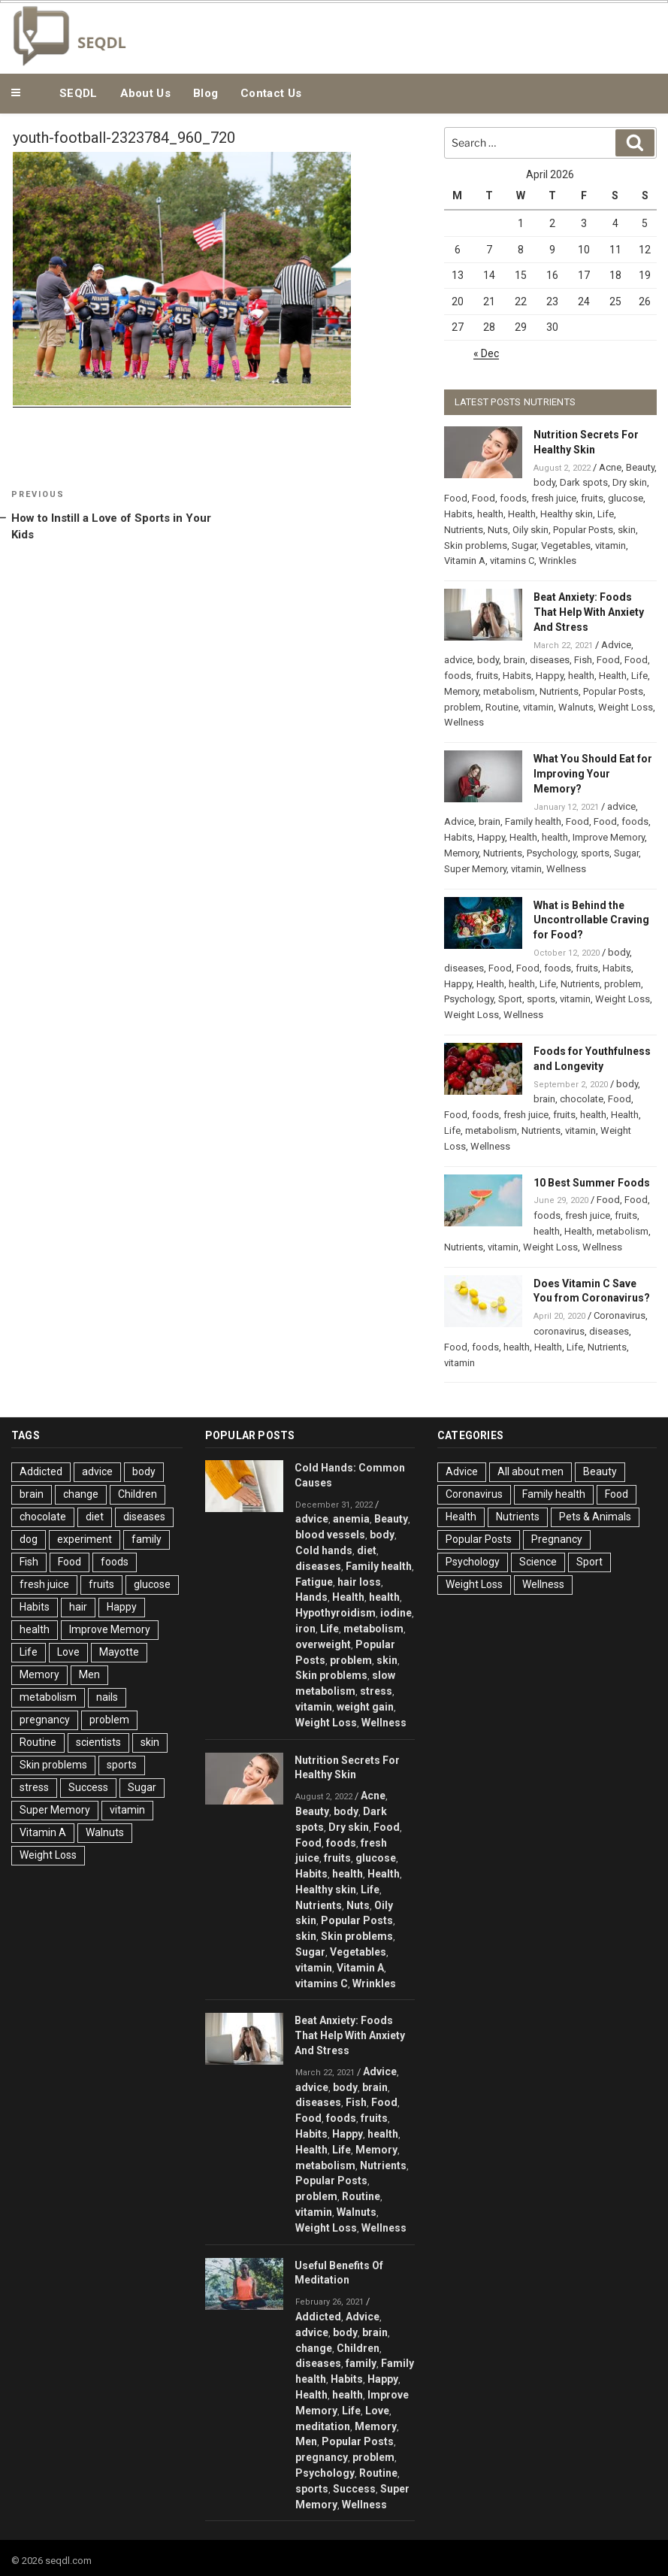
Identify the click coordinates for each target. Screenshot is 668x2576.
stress (34, 1787)
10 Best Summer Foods (591, 1183)
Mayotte (119, 1652)
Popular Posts (583, 529)
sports (595, 853)
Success (88, 1787)
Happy (550, 675)
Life (605, 514)
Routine (501, 707)
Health (522, 514)
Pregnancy (556, 1539)
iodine (396, 1613)
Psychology (551, 853)
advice (458, 659)
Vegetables (566, 545)
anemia (351, 1519)
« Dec (486, 353)
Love (68, 1652)
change (80, 1494)
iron (305, 1629)
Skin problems (475, 545)
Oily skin (530, 529)
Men (89, 1674)
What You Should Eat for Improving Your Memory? (592, 774)
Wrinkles (557, 560)
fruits (592, 498)
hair (78, 1607)
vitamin (610, 545)
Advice (616, 644)
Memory (461, 691)
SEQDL (78, 93)
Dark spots (584, 482)
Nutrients (463, 529)
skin (627, 529)
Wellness (464, 722)
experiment (84, 1539)
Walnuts (576, 707)
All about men (530, 1471)
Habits (458, 514)
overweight (323, 1644)
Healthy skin (566, 514)
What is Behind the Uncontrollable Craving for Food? (591, 920)
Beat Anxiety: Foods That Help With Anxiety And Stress (588, 612)
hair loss (359, 1582)
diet (95, 1517)
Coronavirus (619, 1315)
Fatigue (314, 1582)
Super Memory (475, 868)
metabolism (509, 691)
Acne (610, 467)
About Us (145, 93)
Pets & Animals (595, 1517)
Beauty (640, 467)
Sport (510, 999)
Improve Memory (609, 837)
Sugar (524, 545)
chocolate (581, 1099)
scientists (98, 1742)
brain (514, 659)
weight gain (365, 1707)
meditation (322, 2426)
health (490, 514)
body (544, 482)
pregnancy (45, 1720)
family (146, 1539)
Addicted (41, 1471)
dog (29, 1539)
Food (455, 498)
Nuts (498, 529)
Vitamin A (464, 560)
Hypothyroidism (335, 1613)
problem (462, 707)
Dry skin (629, 482)
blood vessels (330, 1535)
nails (107, 1697)
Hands (311, 1597)
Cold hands (323, 1550)
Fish (583, 659)
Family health (533, 821)
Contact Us (270, 93)
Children (137, 1494)
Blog (205, 93)
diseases (550, 659)
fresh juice (553, 498)
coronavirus (559, 1331)
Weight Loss (625, 707)
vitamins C (512, 560)
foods (513, 498)
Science (538, 1562)
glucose (625, 498)
